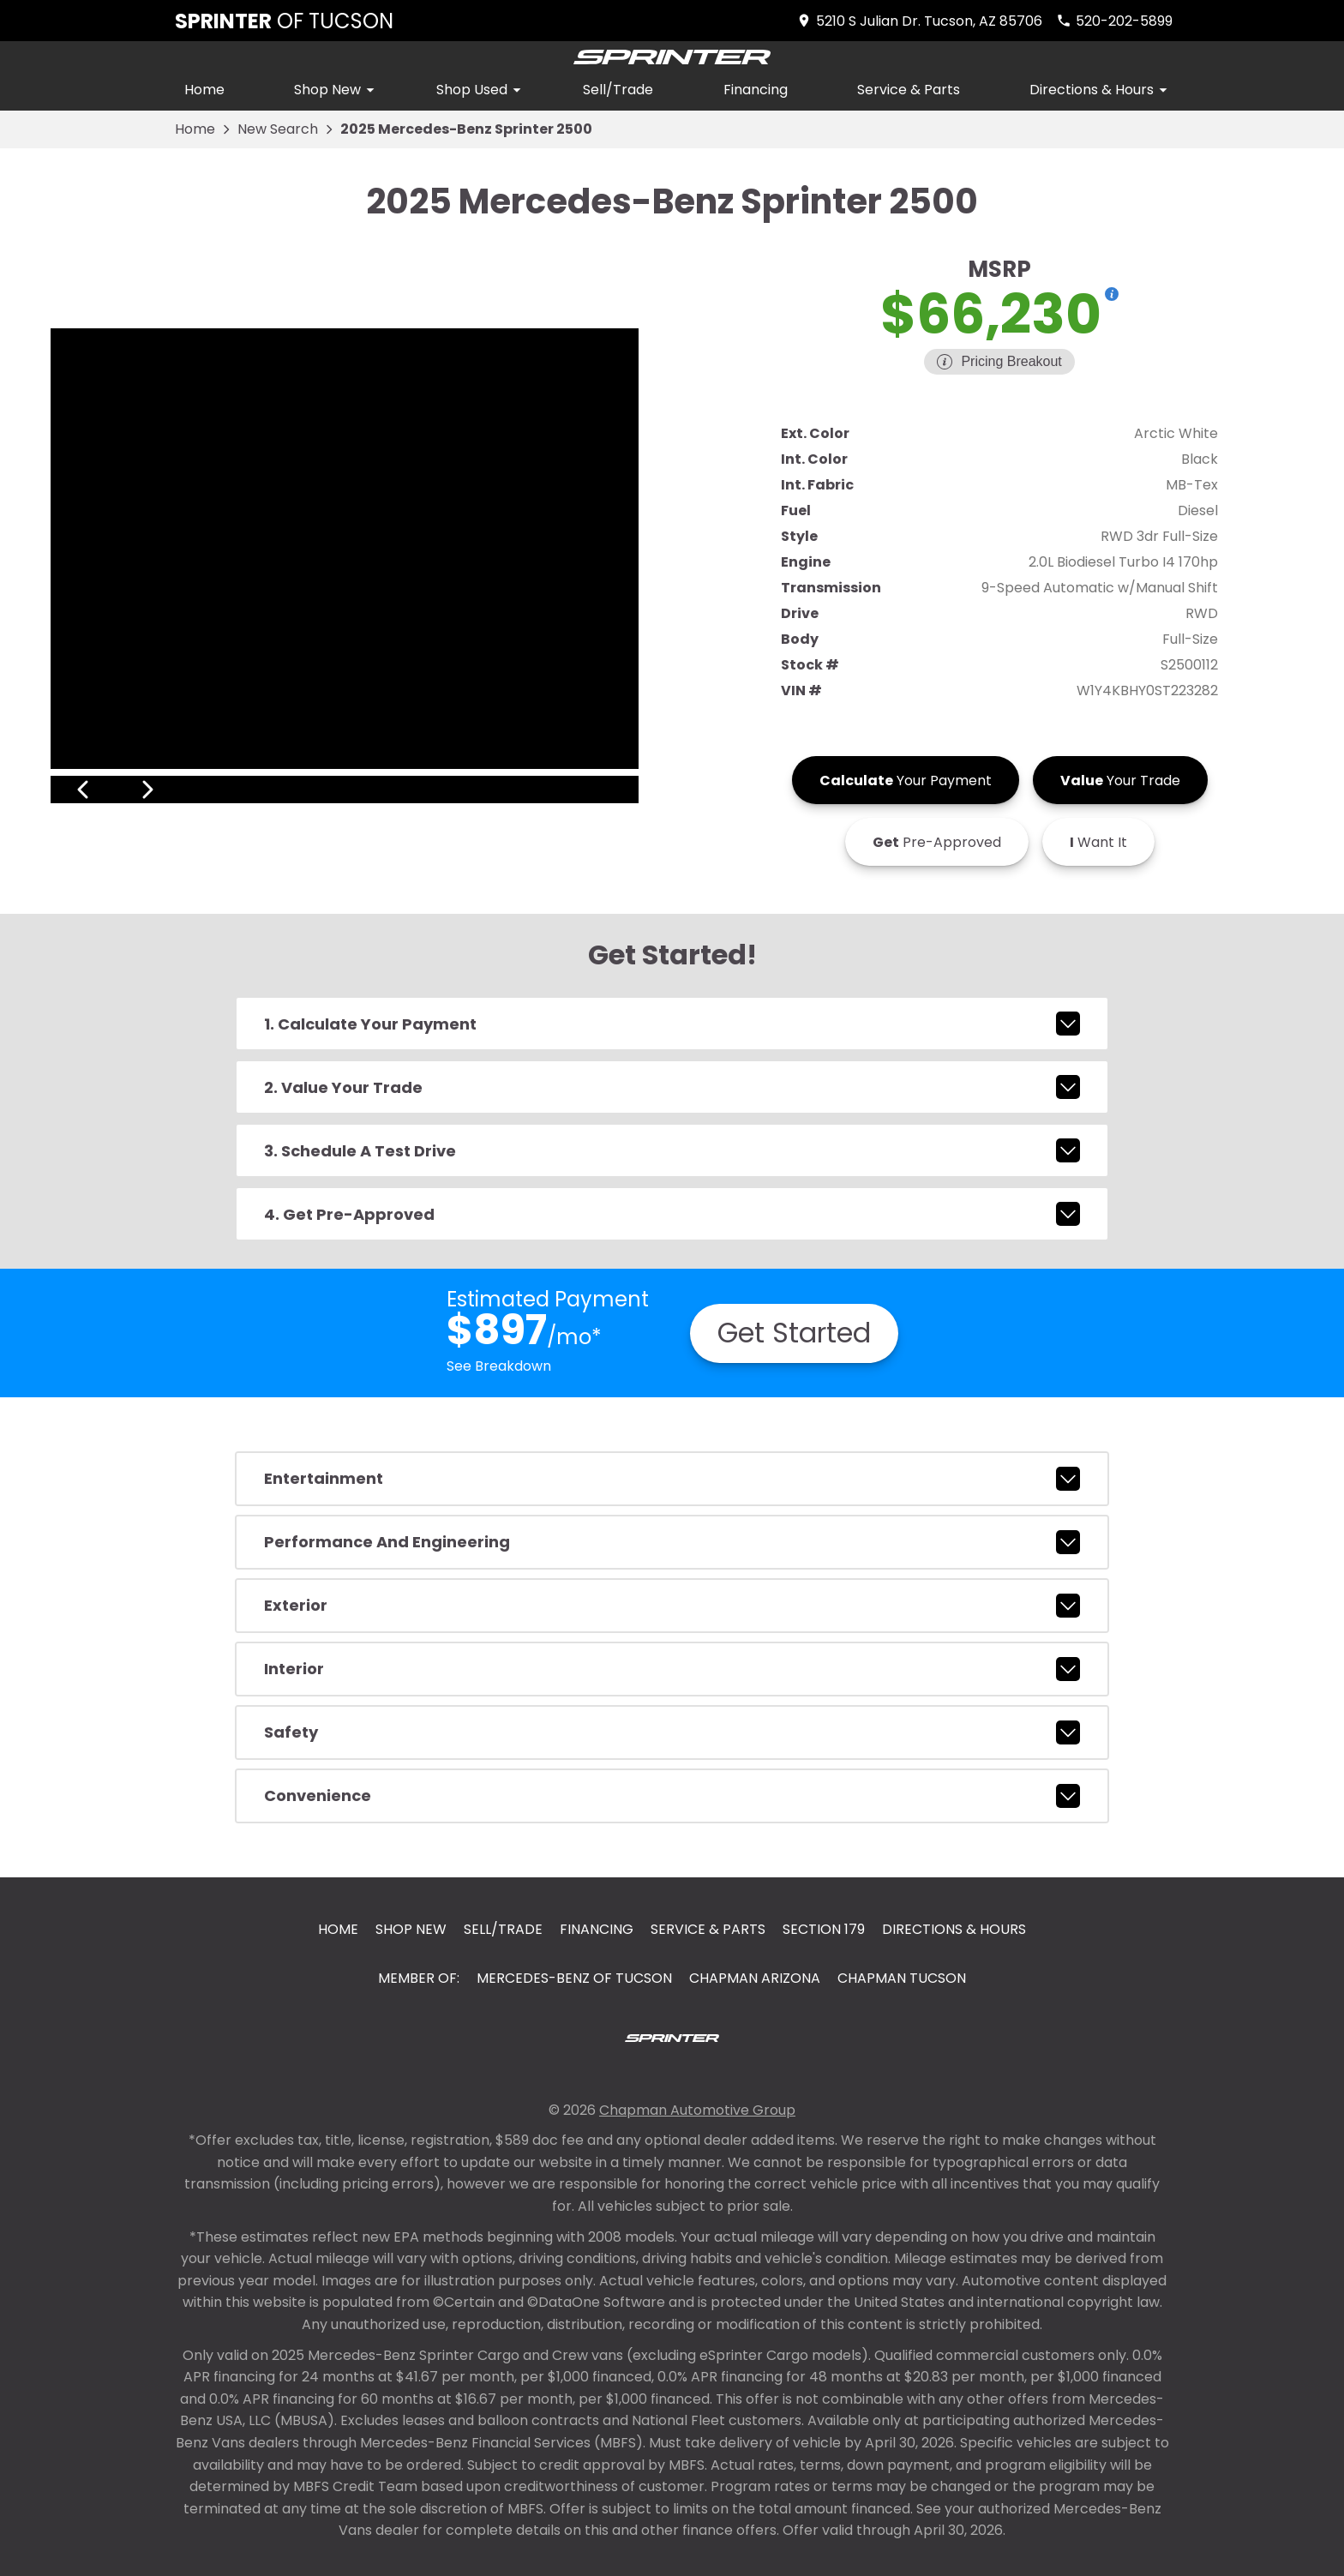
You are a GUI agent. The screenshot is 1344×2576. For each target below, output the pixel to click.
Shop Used (481, 89)
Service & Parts (908, 89)
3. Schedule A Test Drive (672, 1150)
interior (672, 1669)
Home (204, 89)
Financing (755, 89)
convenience (672, 1796)
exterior (672, 1606)
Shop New (337, 89)
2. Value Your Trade (672, 1087)
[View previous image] (83, 789)
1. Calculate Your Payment (672, 1024)
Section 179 (824, 1929)
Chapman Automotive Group (697, 2110)
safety (672, 1732)
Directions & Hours (1101, 89)
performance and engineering (672, 1542)
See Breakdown (499, 1366)
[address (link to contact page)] (919, 21)
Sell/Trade (618, 89)
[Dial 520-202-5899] (1114, 21)
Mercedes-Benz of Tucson (574, 1978)
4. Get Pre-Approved (672, 1214)
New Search (277, 129)
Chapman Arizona (754, 1978)
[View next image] (606, 789)
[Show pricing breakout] (1112, 294)
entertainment (672, 1479)
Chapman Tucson (901, 1978)
